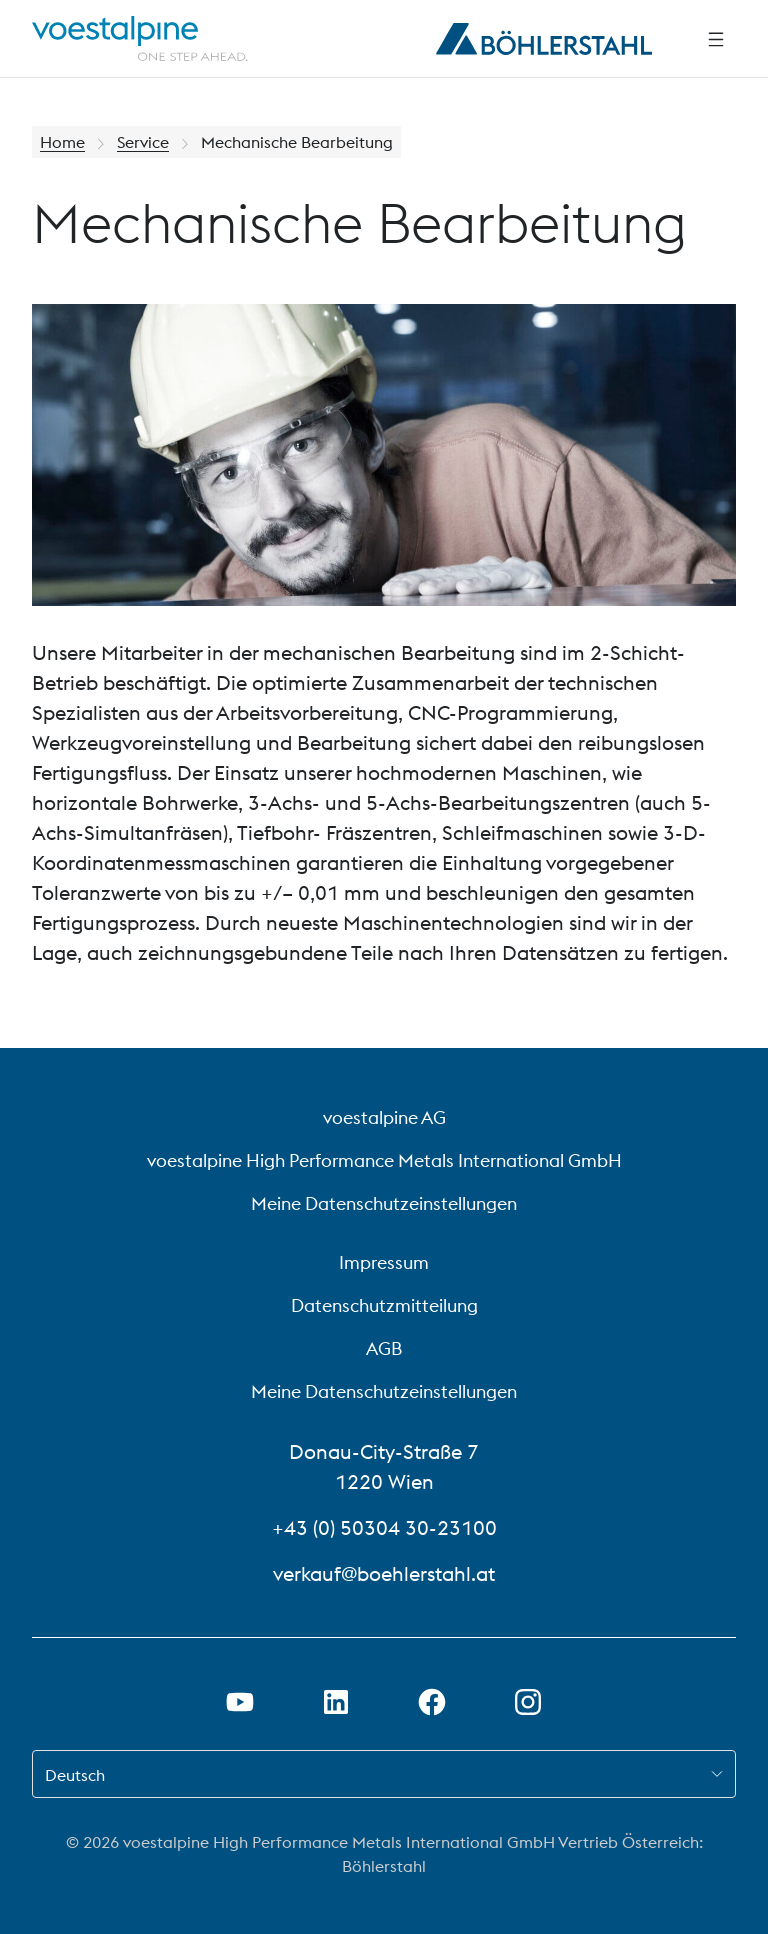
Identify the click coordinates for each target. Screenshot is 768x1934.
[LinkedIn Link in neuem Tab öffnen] (336, 1702)
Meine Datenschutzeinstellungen (384, 1203)
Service (143, 142)
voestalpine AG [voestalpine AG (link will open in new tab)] (384, 1117)
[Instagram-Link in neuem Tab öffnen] (528, 1702)
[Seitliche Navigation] (716, 39)
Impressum (384, 1262)
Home (62, 142)
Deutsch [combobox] (75, 1775)
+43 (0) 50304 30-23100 (384, 1527)
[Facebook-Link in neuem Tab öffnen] (432, 1702)
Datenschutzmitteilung (384, 1305)
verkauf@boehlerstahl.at (384, 1573)
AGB (384, 1348)
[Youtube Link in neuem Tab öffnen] (240, 1702)
